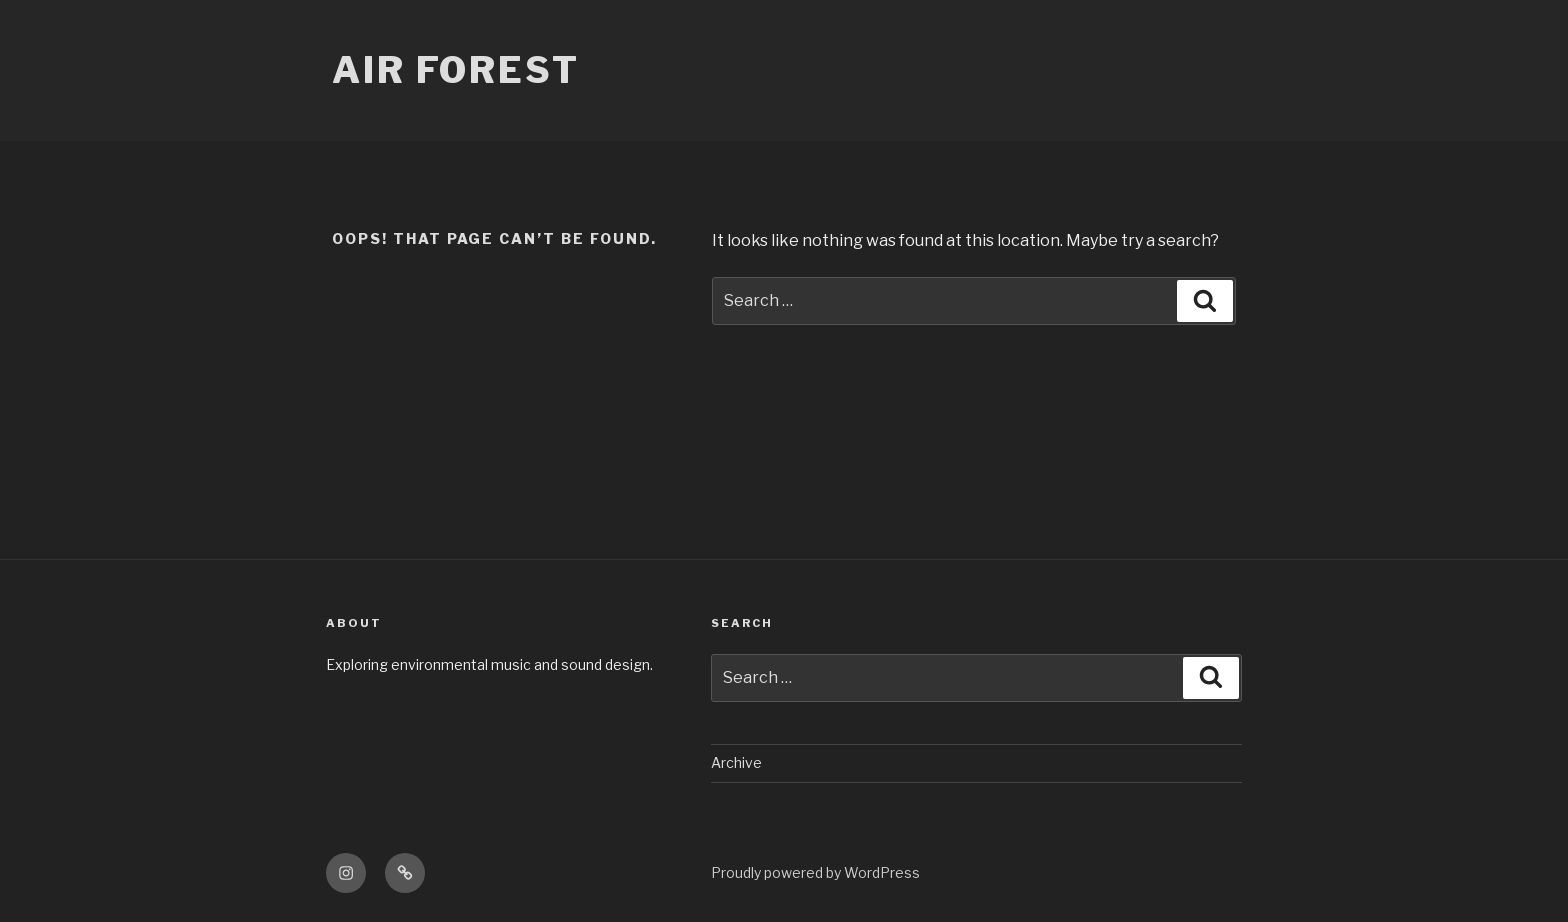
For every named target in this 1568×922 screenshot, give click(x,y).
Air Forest (456, 70)
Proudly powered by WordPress (815, 872)
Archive (736, 762)
